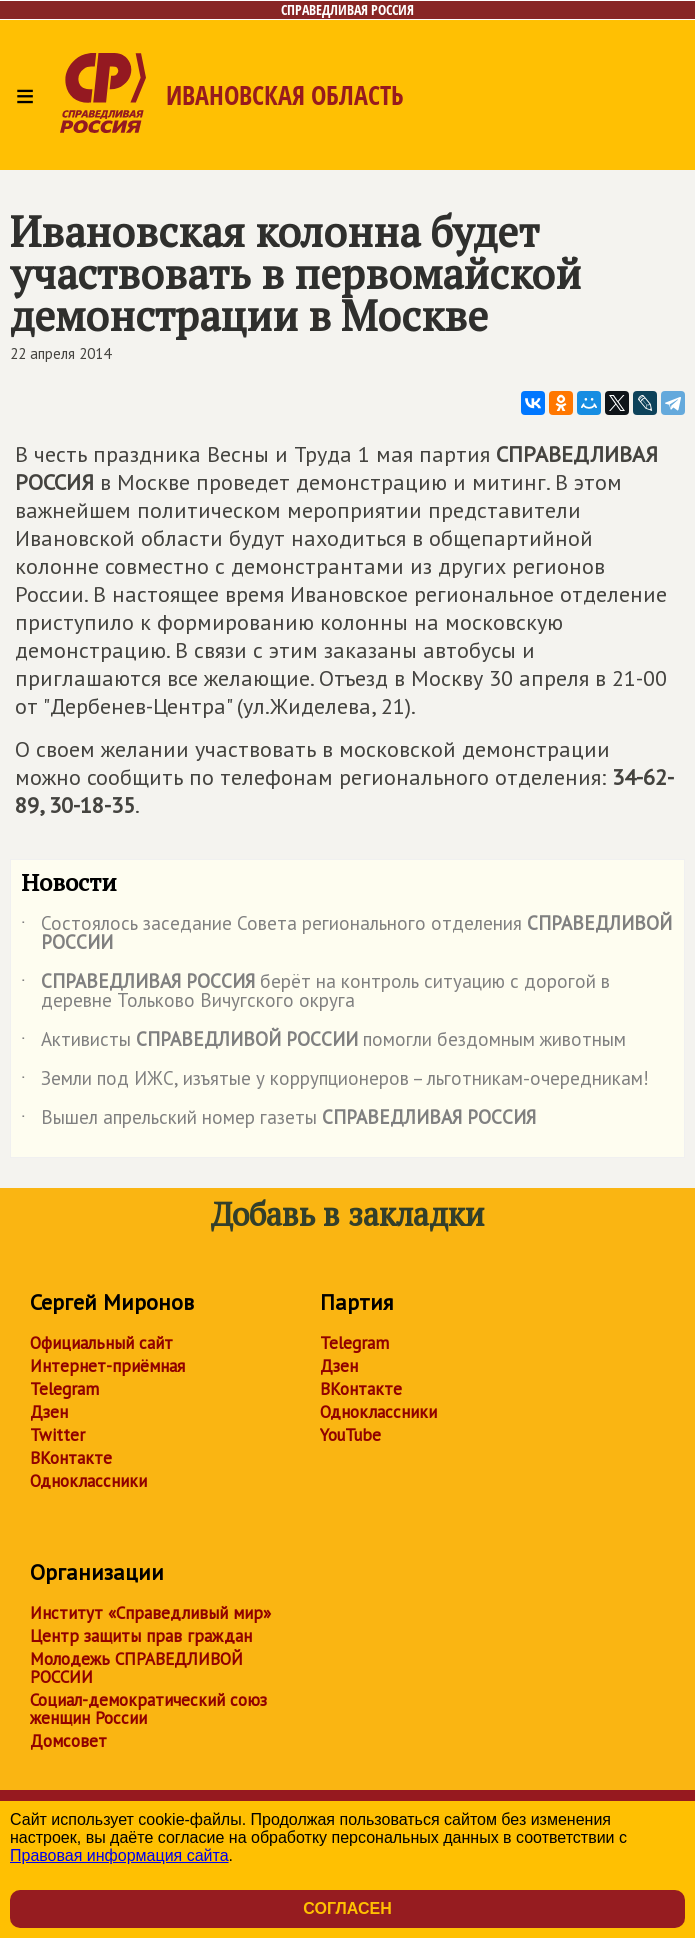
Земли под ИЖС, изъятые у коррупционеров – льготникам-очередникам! (335, 1082)
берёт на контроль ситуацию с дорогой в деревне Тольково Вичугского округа (315, 992)
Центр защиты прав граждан (141, 1636)
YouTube (350, 1435)
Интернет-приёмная (107, 1366)
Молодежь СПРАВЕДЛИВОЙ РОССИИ (136, 1668)
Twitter (57, 1435)
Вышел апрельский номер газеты (278, 1121)
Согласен (347, 1908)
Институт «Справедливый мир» (150, 1613)
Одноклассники (88, 1481)
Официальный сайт (101, 1343)
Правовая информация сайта (119, 1855)
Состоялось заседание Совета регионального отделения (346, 934)
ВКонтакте (71, 1458)
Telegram (64, 1389)
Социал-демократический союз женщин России (148, 1709)
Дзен (49, 1412)
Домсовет (68, 1741)
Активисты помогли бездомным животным (323, 1043)
